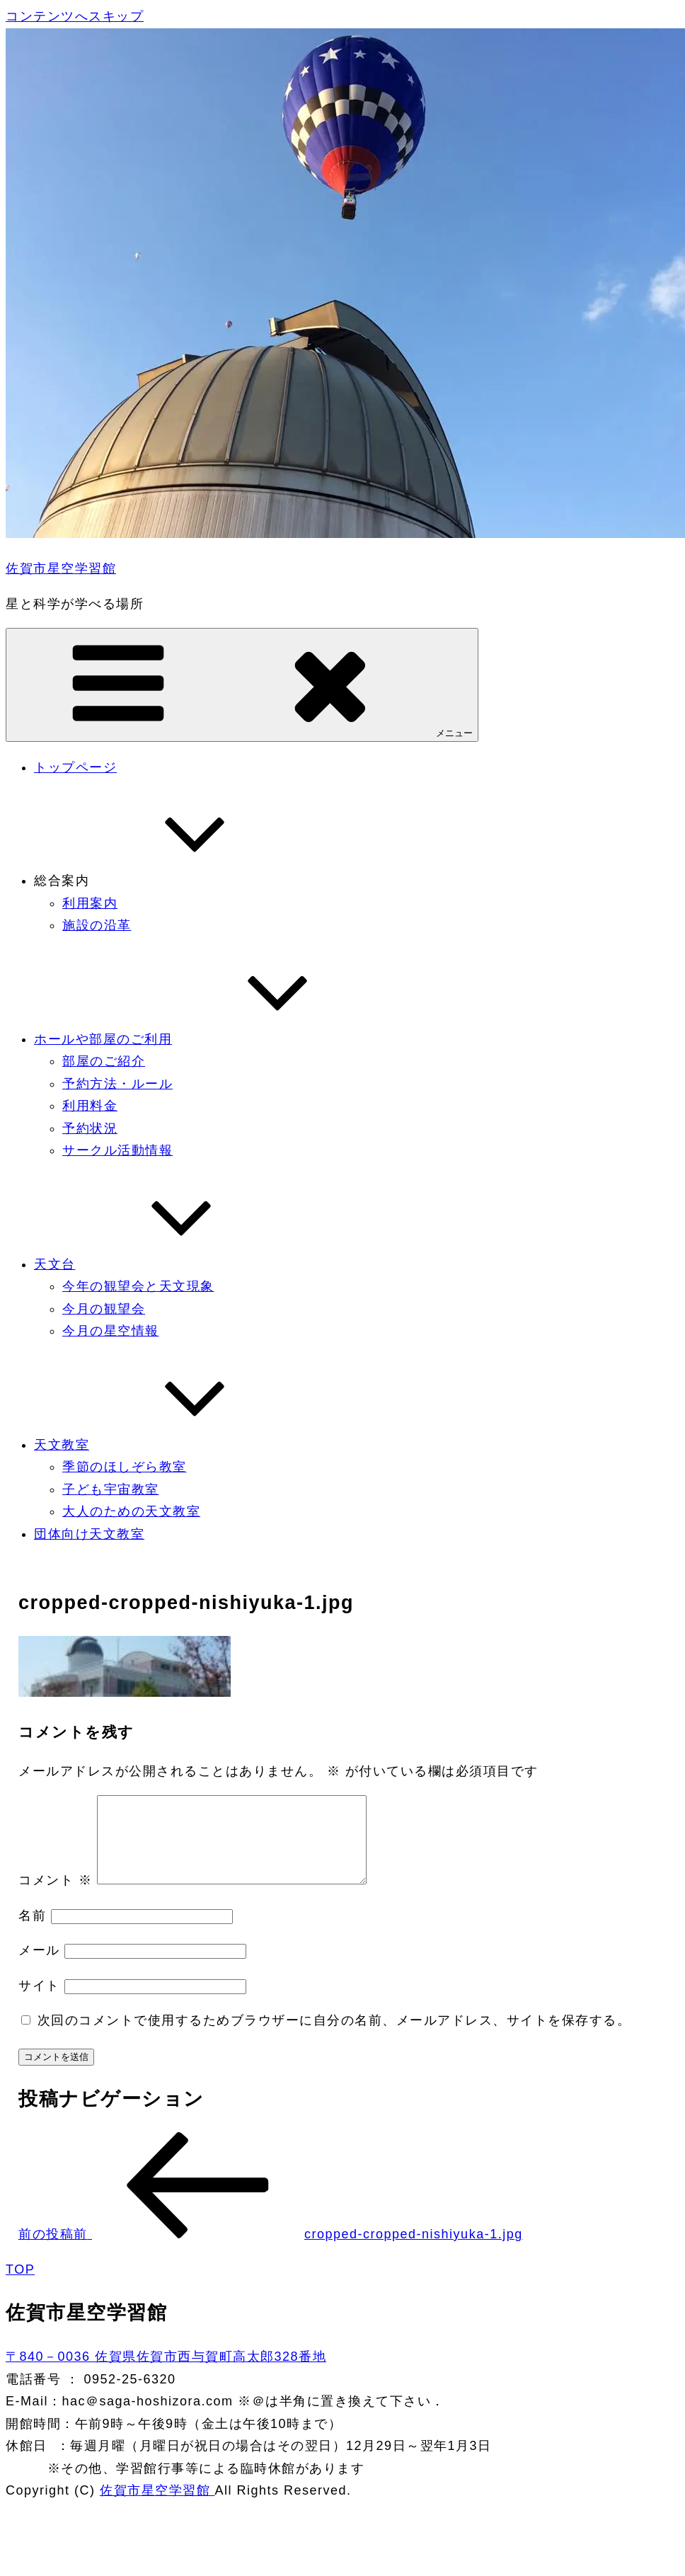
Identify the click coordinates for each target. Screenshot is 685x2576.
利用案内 (89, 903)
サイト (39, 2003)
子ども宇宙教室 (110, 1489)
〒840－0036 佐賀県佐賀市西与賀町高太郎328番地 (166, 2373)
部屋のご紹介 (103, 1061)
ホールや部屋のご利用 (209, 1039)
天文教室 (167, 1445)
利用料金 (89, 1106)
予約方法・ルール (117, 1084)
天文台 (161, 1264)
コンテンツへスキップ (75, 16)
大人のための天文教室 (131, 1511)
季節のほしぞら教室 (124, 1467)
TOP (20, 2286)
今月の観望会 (103, 1309)
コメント (55, 1897)
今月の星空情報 (110, 1331)
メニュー (242, 684)
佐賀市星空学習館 (61, 568)
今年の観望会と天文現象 (138, 1286)
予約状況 (89, 1128)
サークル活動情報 (117, 1150)
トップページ (75, 767)
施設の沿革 (97, 925)
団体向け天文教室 (89, 1534)
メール (39, 1967)
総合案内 (167, 881)
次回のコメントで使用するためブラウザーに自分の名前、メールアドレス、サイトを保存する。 (334, 2037)
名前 (32, 1932)
